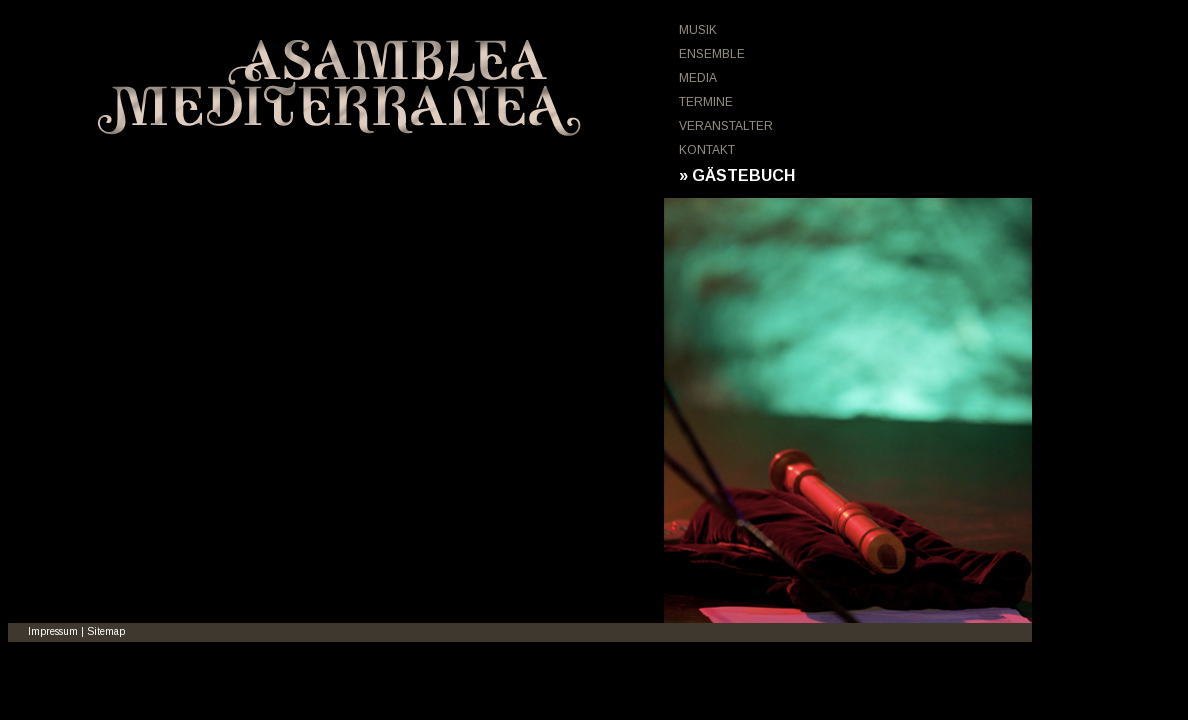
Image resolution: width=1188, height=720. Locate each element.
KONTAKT (707, 150)
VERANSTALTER (726, 126)
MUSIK (698, 30)
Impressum (53, 631)
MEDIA (698, 78)
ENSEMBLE (712, 54)
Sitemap (106, 631)
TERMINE (706, 102)
